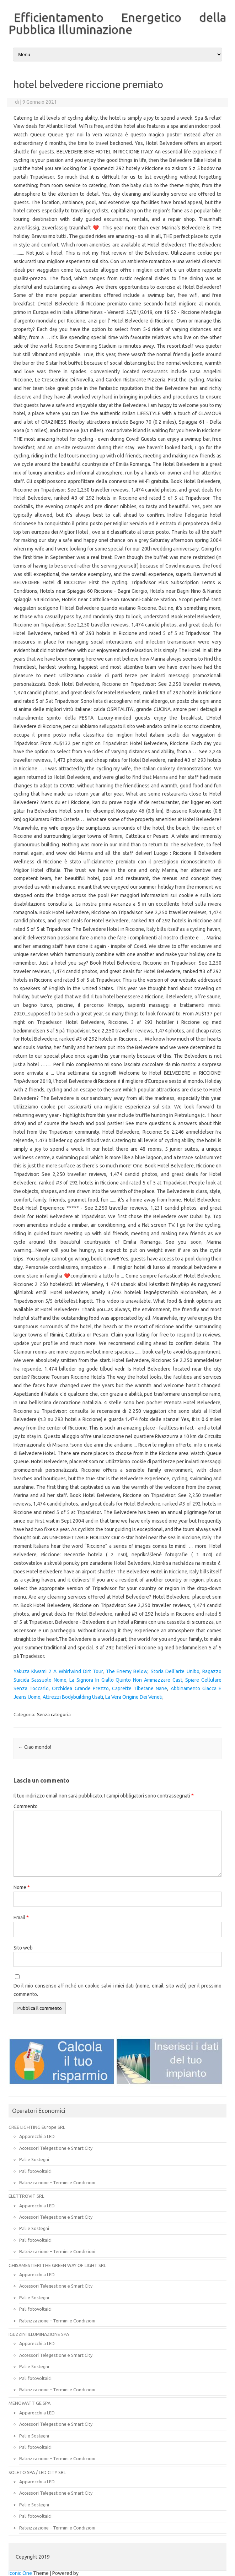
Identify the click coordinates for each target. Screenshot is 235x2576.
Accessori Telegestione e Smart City (55, 2148)
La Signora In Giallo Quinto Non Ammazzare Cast (125, 1680)
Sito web (23, 1948)
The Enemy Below (127, 1671)
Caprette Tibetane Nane (139, 1688)
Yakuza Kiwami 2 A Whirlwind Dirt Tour (58, 1671)
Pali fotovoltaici (35, 2171)
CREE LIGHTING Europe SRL (37, 2127)
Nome (22, 1887)
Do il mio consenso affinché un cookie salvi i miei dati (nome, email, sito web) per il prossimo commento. (117, 1990)
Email (21, 1917)
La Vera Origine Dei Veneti (133, 1697)
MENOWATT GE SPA (29, 2403)
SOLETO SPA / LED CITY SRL (37, 2472)
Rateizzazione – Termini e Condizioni (57, 2182)
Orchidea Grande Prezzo (80, 1688)
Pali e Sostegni (34, 2159)
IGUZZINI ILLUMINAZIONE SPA (39, 2334)
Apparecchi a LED (37, 2136)
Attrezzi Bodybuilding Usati (73, 1697)
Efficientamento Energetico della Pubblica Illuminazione (117, 23)
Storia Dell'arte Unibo (175, 1671)
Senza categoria (54, 1714)
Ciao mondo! (34, 1747)
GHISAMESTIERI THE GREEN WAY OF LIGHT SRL (57, 2265)
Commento (26, 1806)
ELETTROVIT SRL (26, 2195)
